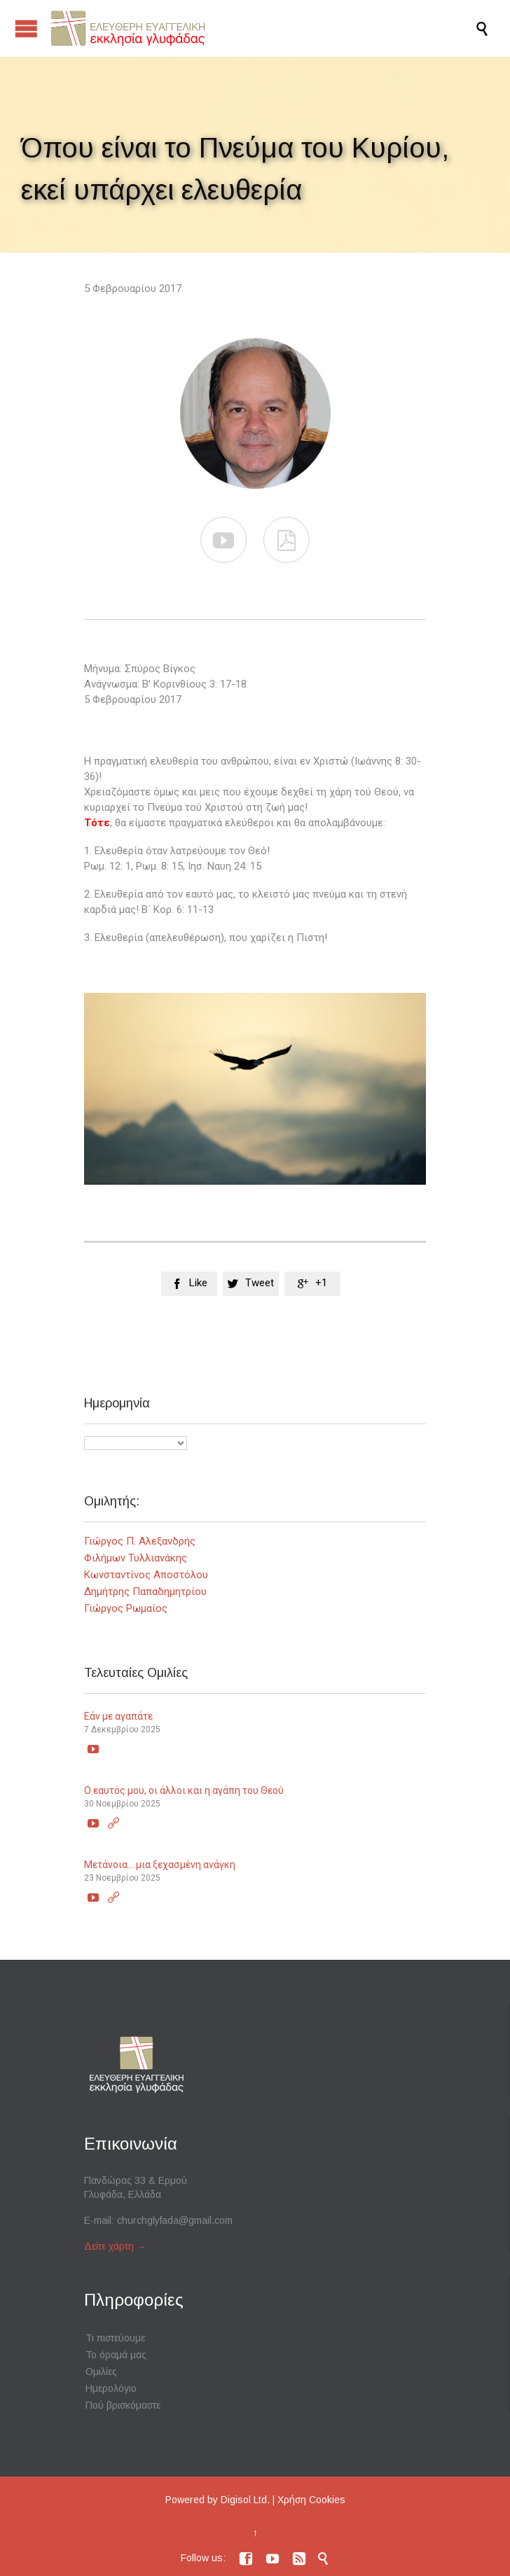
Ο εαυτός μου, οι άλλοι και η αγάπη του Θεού (184, 1790)
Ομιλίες (101, 2371)
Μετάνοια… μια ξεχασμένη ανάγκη (159, 1864)
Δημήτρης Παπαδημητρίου (145, 1591)
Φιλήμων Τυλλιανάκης (135, 1558)
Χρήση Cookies (311, 2499)
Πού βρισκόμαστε (122, 2405)
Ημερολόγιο (111, 2388)
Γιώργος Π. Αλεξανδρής (139, 1541)
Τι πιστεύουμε (115, 2338)
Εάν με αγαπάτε (118, 1716)
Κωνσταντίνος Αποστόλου (146, 1574)
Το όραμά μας (115, 2354)
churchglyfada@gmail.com (175, 2220)
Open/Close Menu (26, 28)
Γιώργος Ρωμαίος (125, 1608)
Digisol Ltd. (245, 2499)
